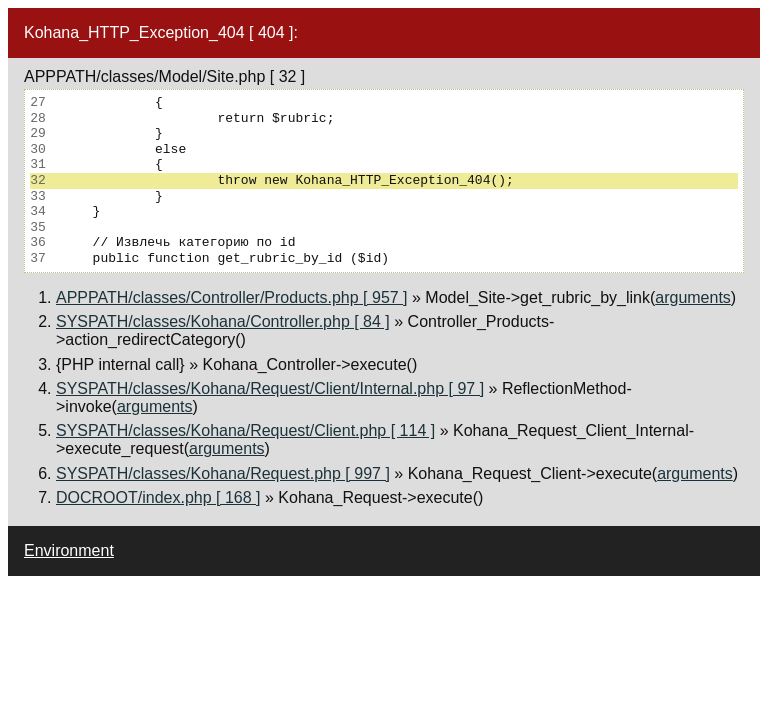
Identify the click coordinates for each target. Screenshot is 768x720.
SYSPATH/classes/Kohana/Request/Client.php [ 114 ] (245, 430)
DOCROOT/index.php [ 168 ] (158, 497)
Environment (69, 550)
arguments (693, 297)
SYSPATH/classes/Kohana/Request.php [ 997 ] (223, 473)
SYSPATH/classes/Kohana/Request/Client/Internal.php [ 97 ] (270, 388)
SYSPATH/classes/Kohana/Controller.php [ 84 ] (223, 321)
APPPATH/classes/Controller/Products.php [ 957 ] (232, 297)
